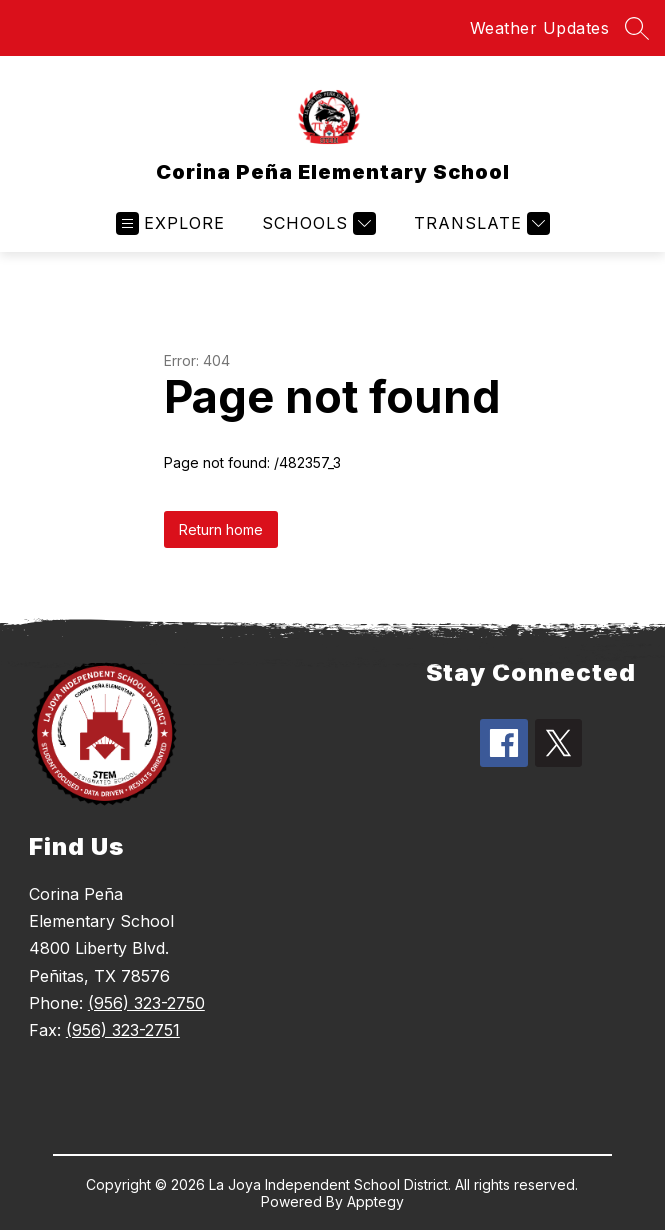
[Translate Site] (479, 223)
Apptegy (375, 1201)
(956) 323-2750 (146, 1003)
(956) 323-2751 (123, 1030)
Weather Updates (540, 28)
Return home (221, 529)
